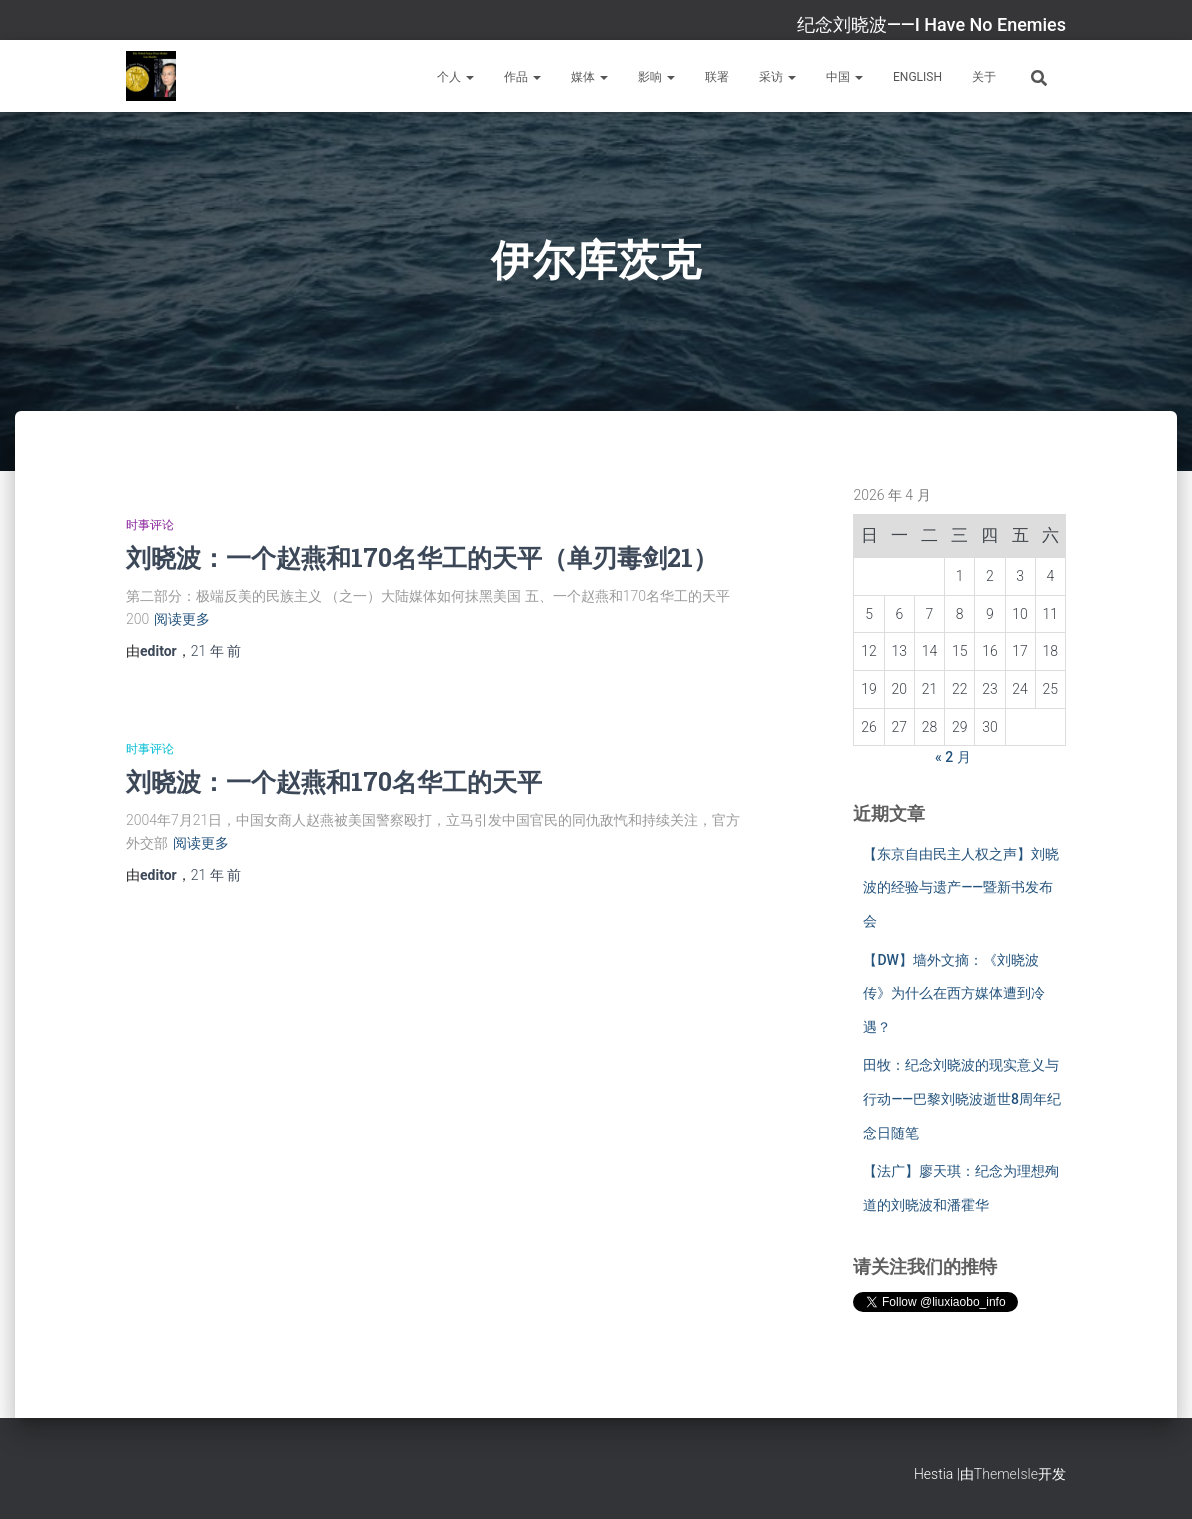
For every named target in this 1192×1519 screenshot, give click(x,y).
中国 (844, 77)
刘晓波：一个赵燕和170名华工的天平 (334, 781)
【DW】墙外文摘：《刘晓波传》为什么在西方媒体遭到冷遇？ (954, 993)
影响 (656, 77)
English (917, 77)
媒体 (589, 77)
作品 (522, 77)
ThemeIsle (1006, 1474)
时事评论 (150, 525)
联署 (717, 77)
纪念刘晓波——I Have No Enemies (931, 24)
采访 (777, 77)
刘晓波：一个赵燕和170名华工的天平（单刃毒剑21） (422, 557)
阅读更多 (182, 619)
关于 (984, 77)
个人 (455, 77)
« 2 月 (953, 757)
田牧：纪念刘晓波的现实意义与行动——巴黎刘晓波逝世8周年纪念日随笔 (962, 1098)
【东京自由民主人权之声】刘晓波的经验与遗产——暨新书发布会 (961, 887)
